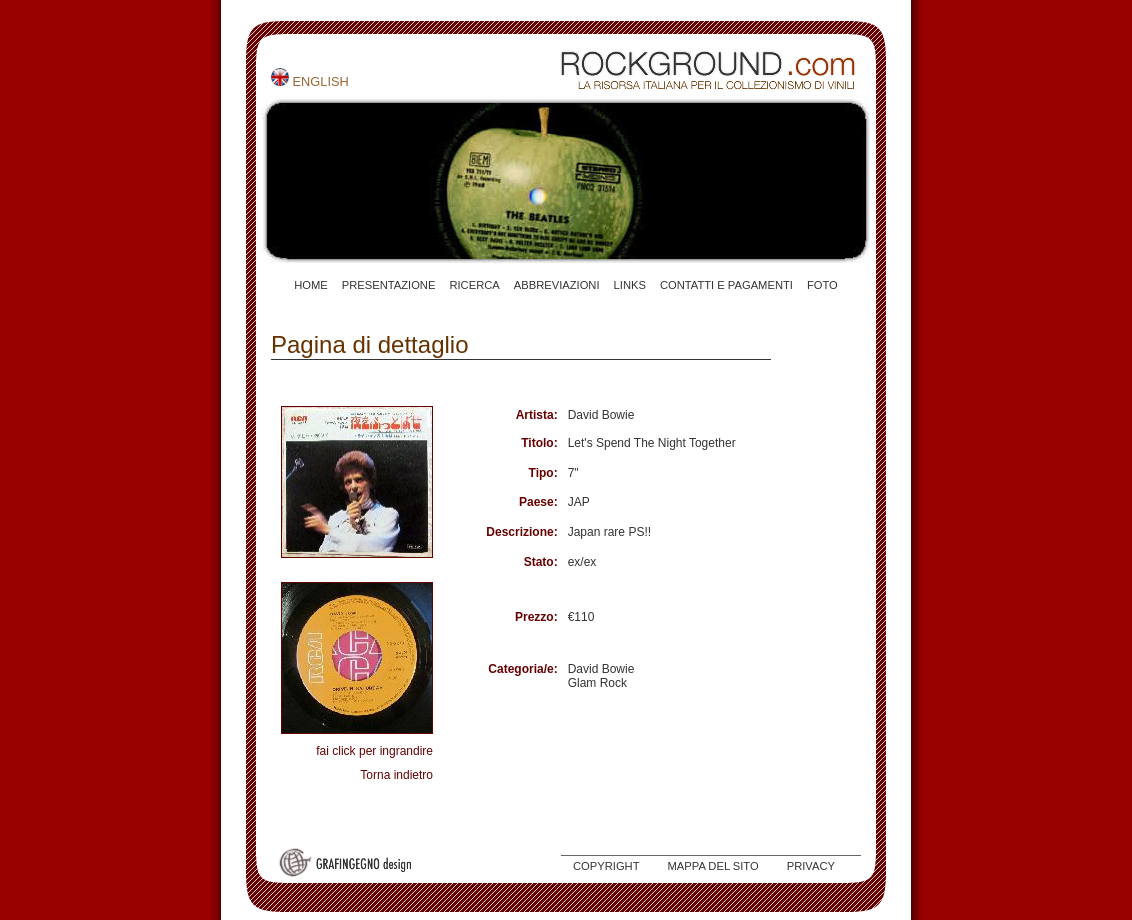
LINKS (630, 285)
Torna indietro (396, 775)
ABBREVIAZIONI (557, 285)
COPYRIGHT (606, 866)
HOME (311, 285)
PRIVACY (811, 866)
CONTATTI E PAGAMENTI (726, 285)
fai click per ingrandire (374, 751)
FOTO (822, 285)
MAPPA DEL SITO (713, 866)
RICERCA (474, 285)
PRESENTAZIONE (389, 285)
